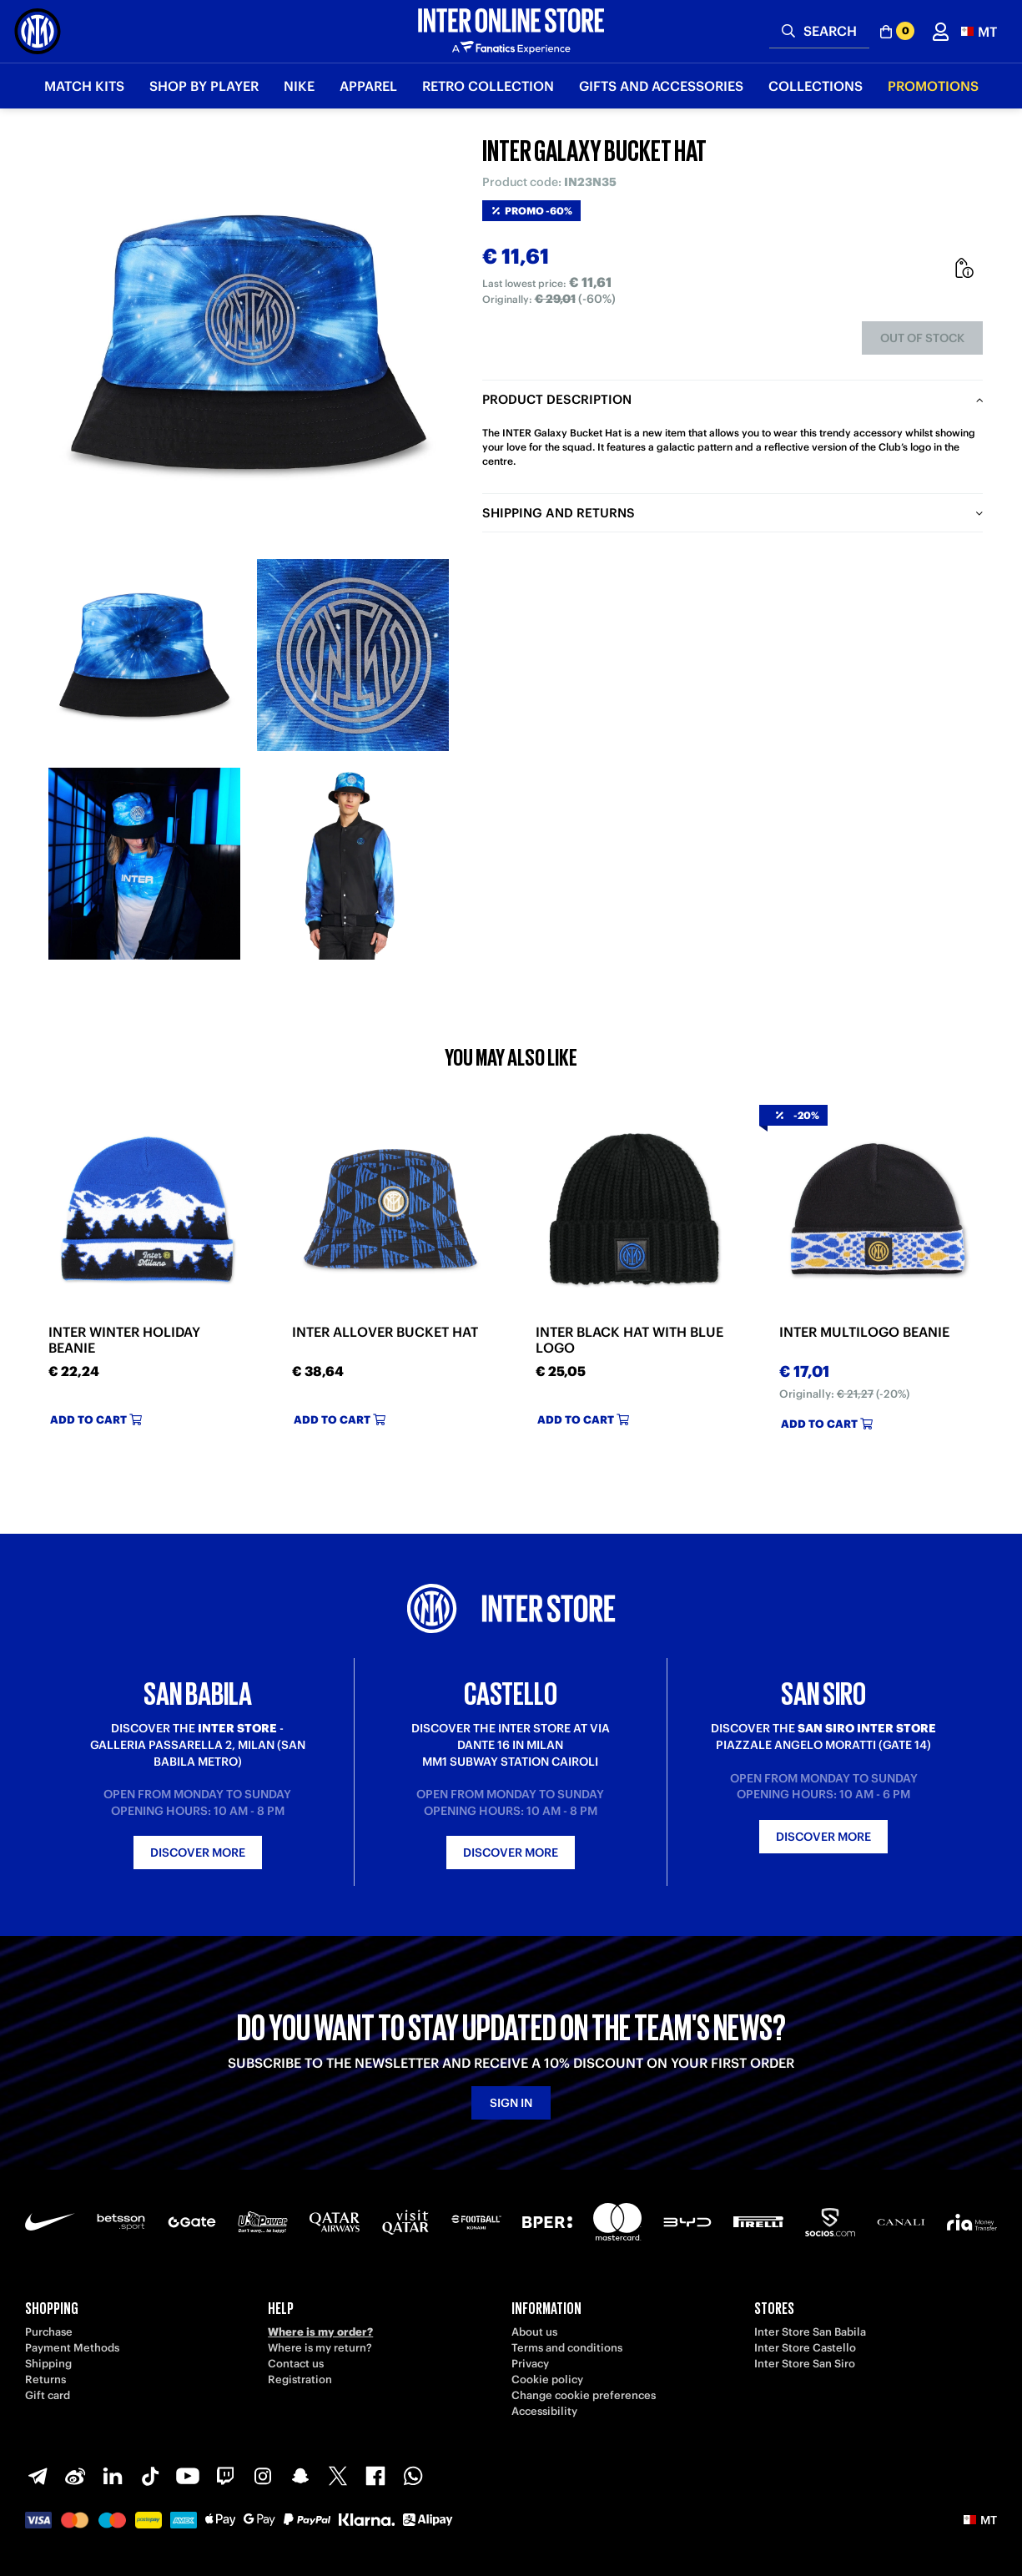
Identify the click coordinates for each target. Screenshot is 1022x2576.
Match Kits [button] (84, 86)
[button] (979, 31)
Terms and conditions (566, 2348)
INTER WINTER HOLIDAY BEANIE (124, 1340)
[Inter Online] (38, 31)
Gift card (47, 2395)
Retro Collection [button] (488, 86)
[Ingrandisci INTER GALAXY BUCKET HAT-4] (353, 864)
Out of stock (922, 337)
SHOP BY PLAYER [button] (204, 86)
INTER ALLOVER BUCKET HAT (385, 1332)
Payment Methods (72, 2348)
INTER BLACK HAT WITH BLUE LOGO (629, 1340)
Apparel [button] (368, 86)
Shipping (48, 2364)
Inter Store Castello (805, 2348)
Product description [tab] (557, 399)
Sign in (511, 2102)
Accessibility (544, 2411)
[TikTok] (150, 2475)
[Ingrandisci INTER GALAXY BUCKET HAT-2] (353, 655)
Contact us (296, 2364)
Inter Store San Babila (810, 2332)
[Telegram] (37, 2475)
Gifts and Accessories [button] (661, 86)
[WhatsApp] (412, 2475)
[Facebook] (375, 2475)
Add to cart (96, 1420)
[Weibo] (75, 2475)
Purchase (49, 2332)
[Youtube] (187, 2475)
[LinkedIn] (112, 2475)
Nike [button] (299, 86)
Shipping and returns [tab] (558, 513)
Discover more (197, 1852)
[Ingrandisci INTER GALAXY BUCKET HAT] (248, 342)
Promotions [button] (933, 86)
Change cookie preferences (583, 2395)
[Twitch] (225, 2475)
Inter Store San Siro (804, 2364)
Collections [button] (815, 86)
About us (534, 2332)
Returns (45, 2379)
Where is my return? (320, 2348)
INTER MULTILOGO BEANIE (864, 1332)
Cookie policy (547, 2379)
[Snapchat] (300, 2475)
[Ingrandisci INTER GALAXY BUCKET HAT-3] (144, 864)
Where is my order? (320, 2332)
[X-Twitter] (337, 2475)
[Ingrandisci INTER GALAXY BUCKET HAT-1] (144, 655)
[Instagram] (262, 2475)
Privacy (530, 2364)
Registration (300, 2379)
